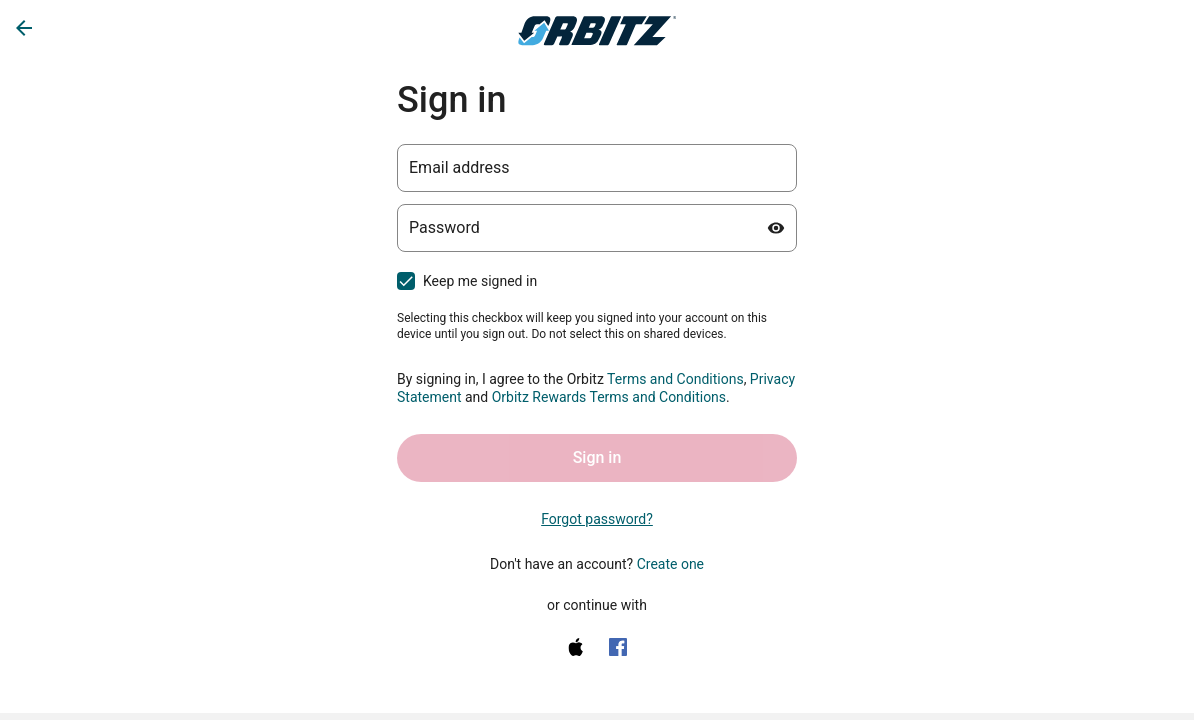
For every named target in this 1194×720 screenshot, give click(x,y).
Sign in (597, 457)
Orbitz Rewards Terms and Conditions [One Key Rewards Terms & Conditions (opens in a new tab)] (609, 397)
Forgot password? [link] (597, 519)
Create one (670, 564)
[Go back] (24, 28)
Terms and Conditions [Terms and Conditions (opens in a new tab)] (675, 379)
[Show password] (776, 228)
